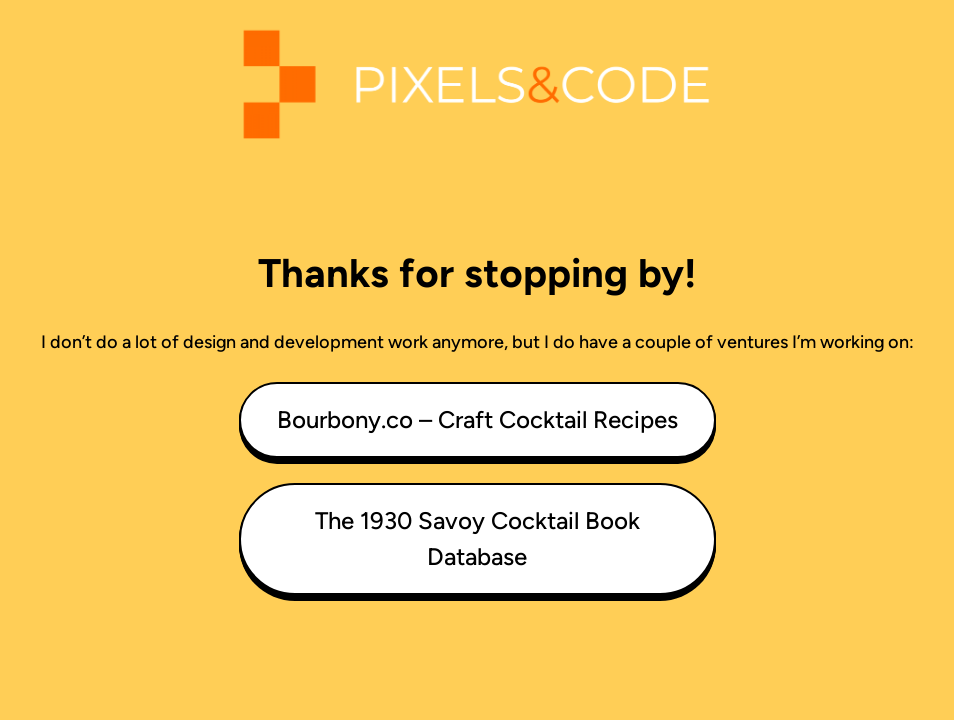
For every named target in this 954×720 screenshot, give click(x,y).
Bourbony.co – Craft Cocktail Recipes (477, 419)
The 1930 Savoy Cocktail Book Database (477, 538)
